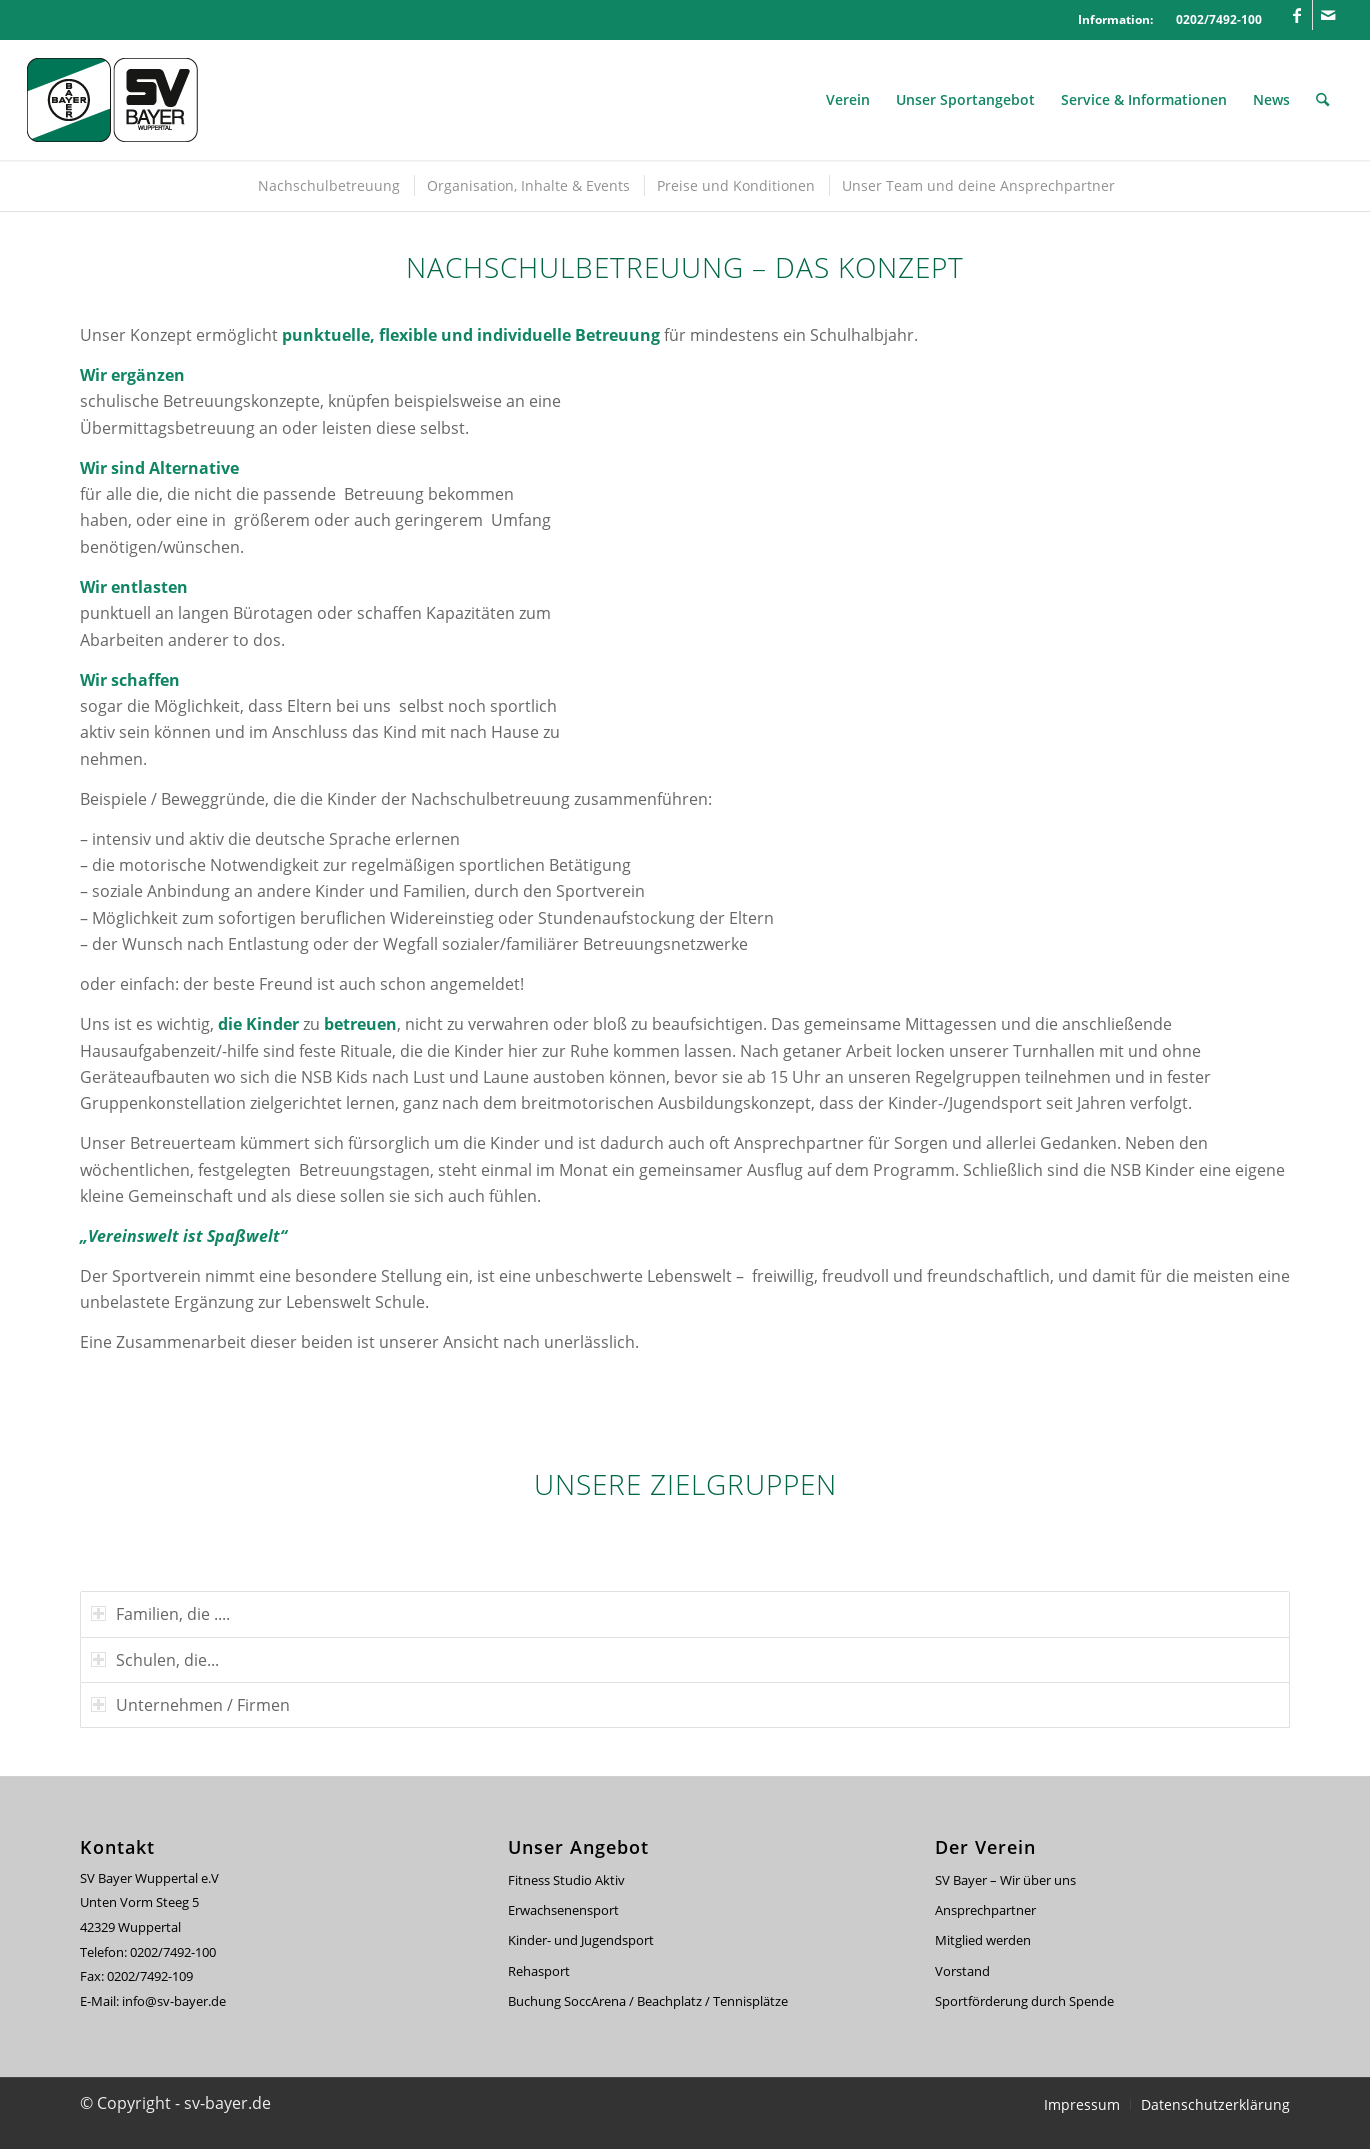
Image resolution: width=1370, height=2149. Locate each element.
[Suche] (1322, 100)
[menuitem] (848, 100)
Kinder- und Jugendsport (581, 1940)
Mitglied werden (983, 1940)
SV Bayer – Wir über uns (1005, 1880)
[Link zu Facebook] (1297, 15)
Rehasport (539, 1971)
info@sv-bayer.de (175, 2001)
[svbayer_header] (127, 100)
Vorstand (962, 1971)
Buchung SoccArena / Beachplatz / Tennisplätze (648, 2001)
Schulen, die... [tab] (155, 1660)
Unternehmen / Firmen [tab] (190, 1705)
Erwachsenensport (563, 1910)
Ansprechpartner (985, 1910)
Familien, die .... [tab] (160, 1614)
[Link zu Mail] (1328, 15)
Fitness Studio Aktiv (566, 1880)
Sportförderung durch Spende (1024, 2001)
